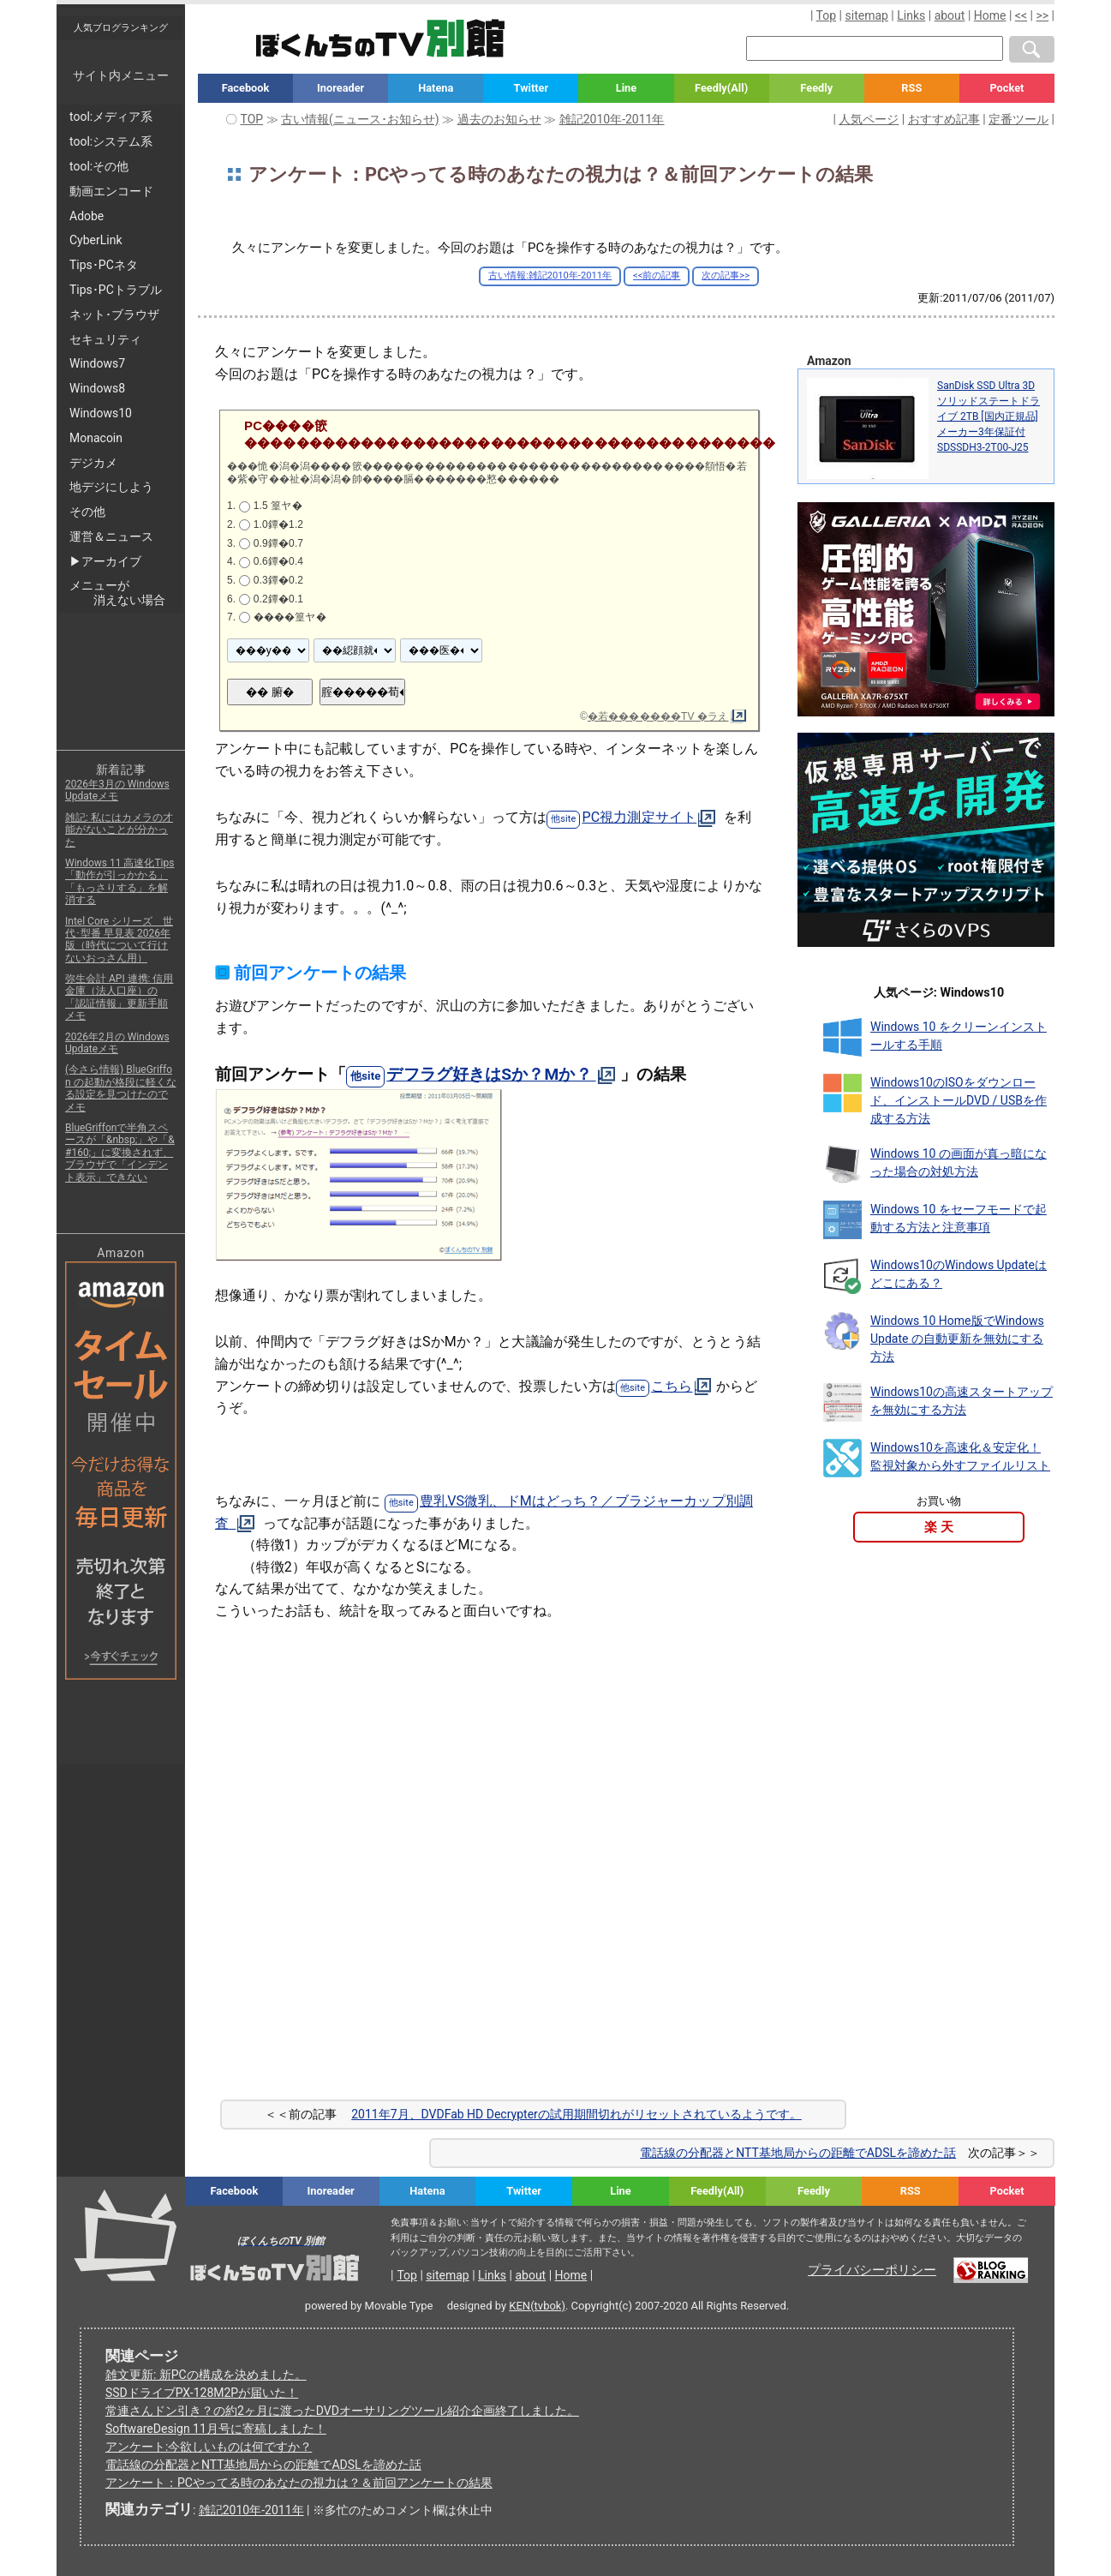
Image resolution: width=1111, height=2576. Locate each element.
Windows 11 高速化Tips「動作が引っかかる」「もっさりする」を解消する (119, 881)
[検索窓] (874, 48)
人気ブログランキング (121, 27)
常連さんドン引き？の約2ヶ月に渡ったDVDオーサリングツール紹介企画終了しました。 (342, 2410)
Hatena (435, 87)
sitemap (866, 15)
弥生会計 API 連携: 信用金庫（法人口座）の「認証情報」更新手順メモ (119, 997)
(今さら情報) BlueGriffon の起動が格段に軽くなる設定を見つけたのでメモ (120, 1087)
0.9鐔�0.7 (278, 543)
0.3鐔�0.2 (278, 580)
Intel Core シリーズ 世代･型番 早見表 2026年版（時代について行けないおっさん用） (119, 939)
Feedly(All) (721, 87)
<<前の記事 (656, 275)
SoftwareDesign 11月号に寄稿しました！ (215, 2428)
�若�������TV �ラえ (658, 716)
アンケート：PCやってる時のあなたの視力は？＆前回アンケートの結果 (299, 2482)
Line (626, 87)
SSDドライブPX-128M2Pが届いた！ (201, 2392)
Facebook (246, 87)
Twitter (531, 87)
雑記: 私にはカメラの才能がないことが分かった (119, 830)
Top (826, 15)
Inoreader (340, 87)
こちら (671, 1386)
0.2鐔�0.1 (278, 599)
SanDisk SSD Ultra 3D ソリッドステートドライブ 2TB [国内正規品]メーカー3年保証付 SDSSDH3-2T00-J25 (988, 416)
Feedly (816, 87)
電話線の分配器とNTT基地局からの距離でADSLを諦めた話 (798, 2153)
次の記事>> (726, 275)
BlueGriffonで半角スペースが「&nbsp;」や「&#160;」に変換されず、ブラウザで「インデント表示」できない (120, 1152)
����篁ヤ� (290, 617)
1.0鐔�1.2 (278, 524)
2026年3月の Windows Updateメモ (117, 790)
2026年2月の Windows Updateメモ (117, 1043)
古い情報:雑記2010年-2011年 (550, 275)
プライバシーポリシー (872, 2270)
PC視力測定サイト (639, 817)
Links (911, 15)
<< (1021, 15)
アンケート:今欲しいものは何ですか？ (208, 2446)
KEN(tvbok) (537, 2305)
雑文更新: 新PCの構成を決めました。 (206, 2374)
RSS (911, 87)
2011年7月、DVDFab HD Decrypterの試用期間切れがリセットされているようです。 (576, 2114)
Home (990, 15)
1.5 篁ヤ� (278, 506)
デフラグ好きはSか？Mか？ (490, 1074)
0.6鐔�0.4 (278, 561)
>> (1042, 15)
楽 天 (938, 1527)
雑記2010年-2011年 (251, 2510)
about (950, 15)
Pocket (1006, 87)
